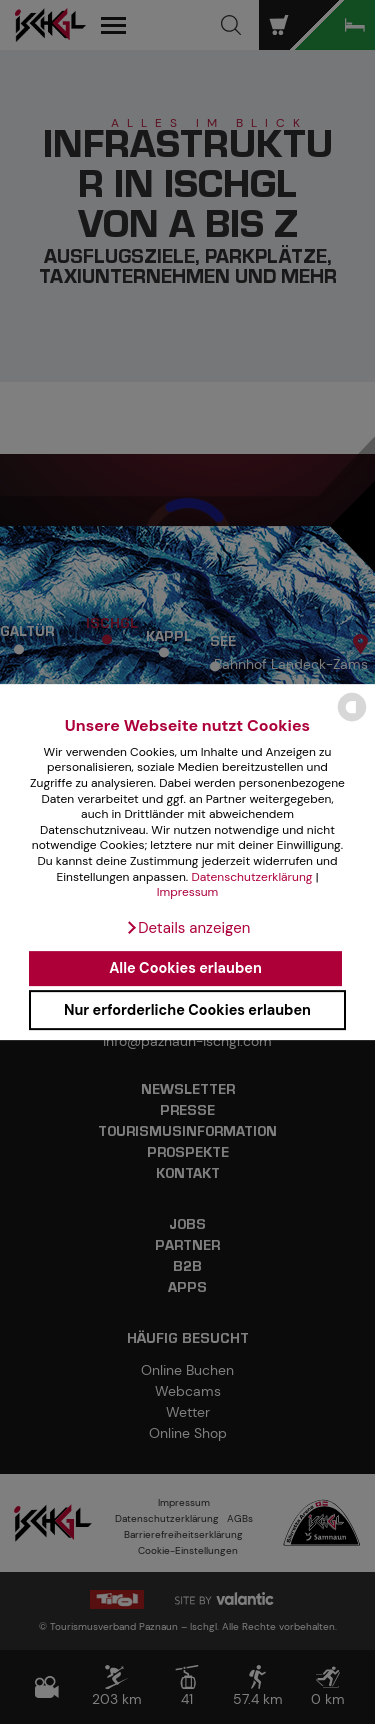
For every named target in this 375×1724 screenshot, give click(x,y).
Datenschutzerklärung (251, 877)
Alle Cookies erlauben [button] (185, 969)
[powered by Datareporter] (352, 720)
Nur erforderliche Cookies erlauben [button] (187, 1010)
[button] (188, 928)
